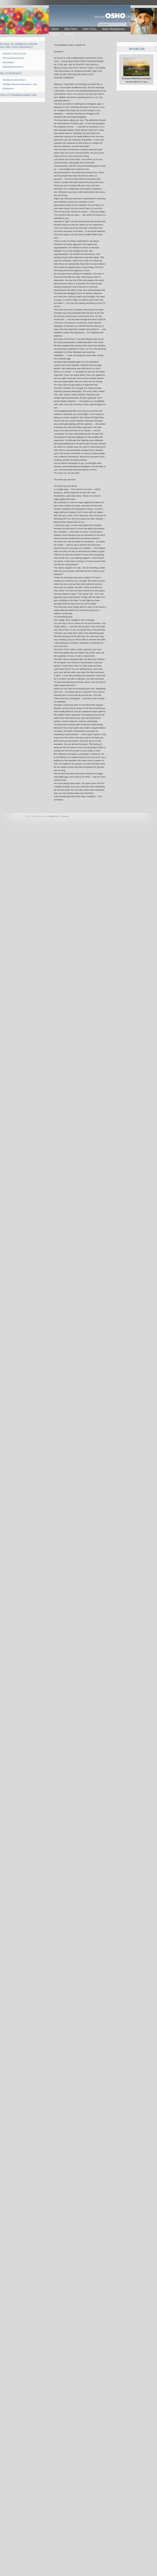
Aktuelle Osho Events (14, 53)
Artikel (55, 34)
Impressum (64, 816)
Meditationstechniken (14, 79)
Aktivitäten (8, 62)
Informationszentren (13, 58)
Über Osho (70, 29)
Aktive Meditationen (113, 29)
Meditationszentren (13, 66)
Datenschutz (54, 816)
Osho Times (89, 29)
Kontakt (68, 34)
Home (55, 29)
